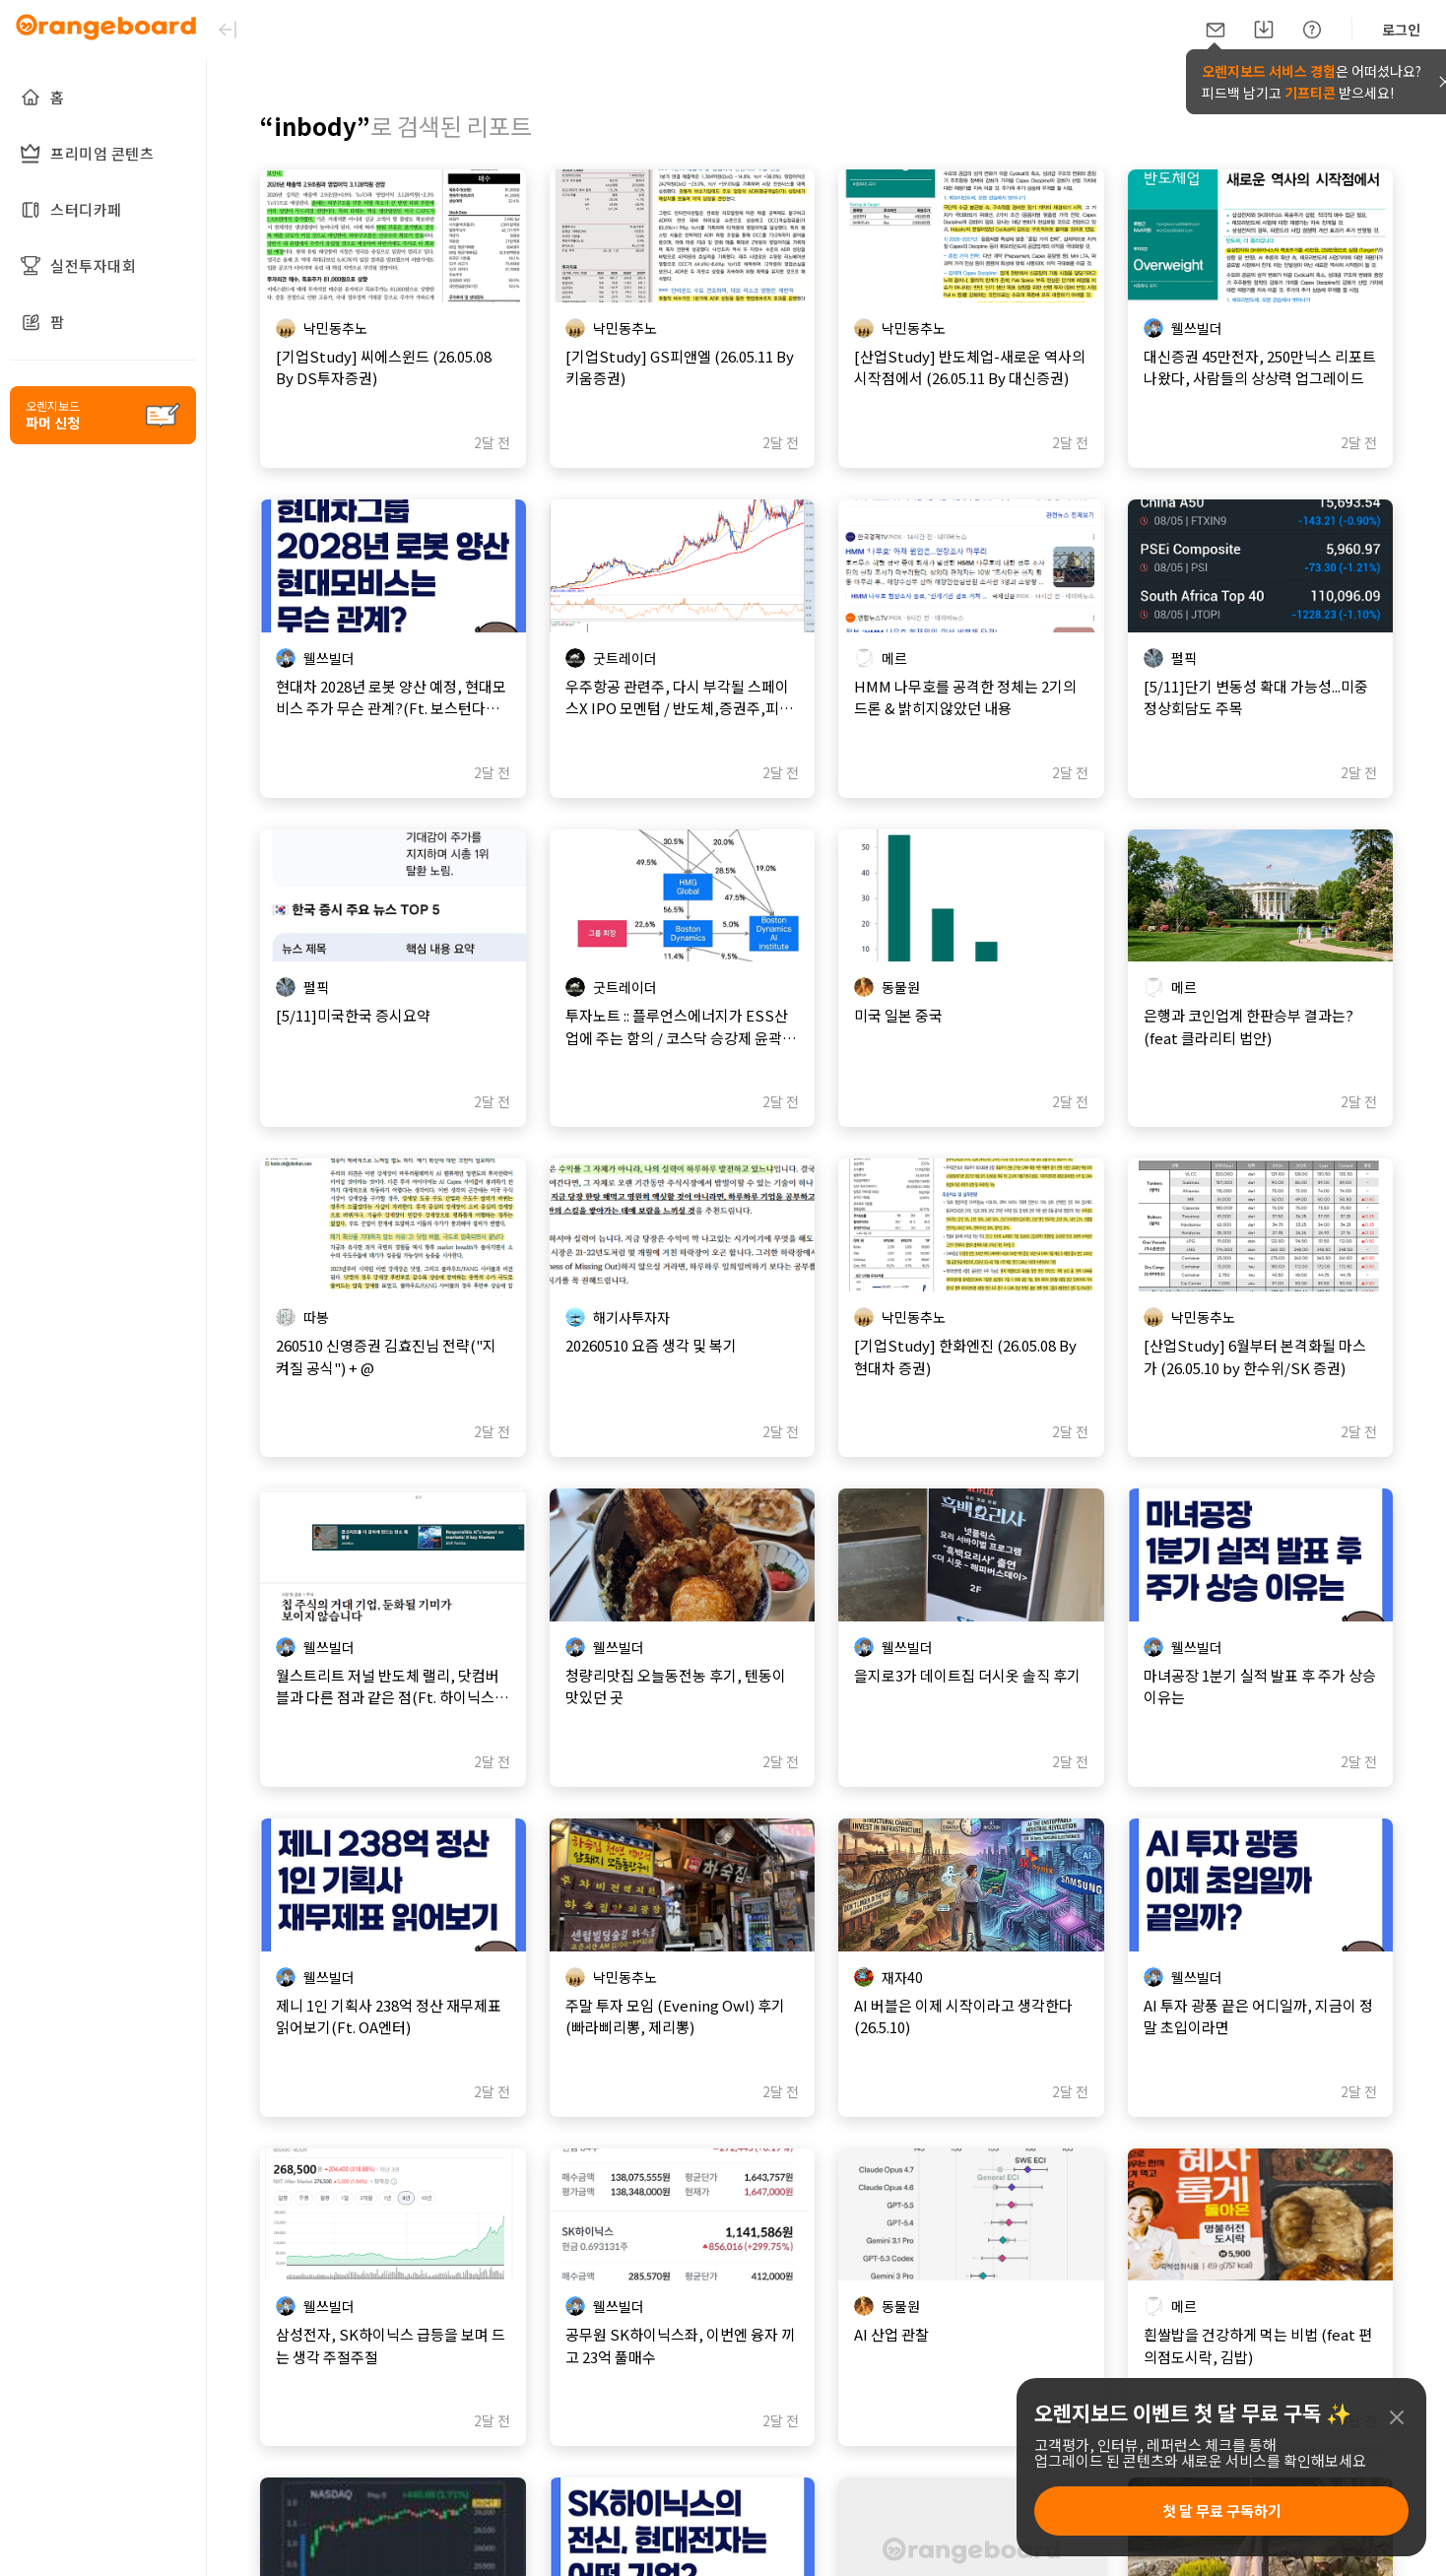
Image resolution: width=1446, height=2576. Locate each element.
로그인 (1401, 29)
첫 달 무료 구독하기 (1222, 2510)
